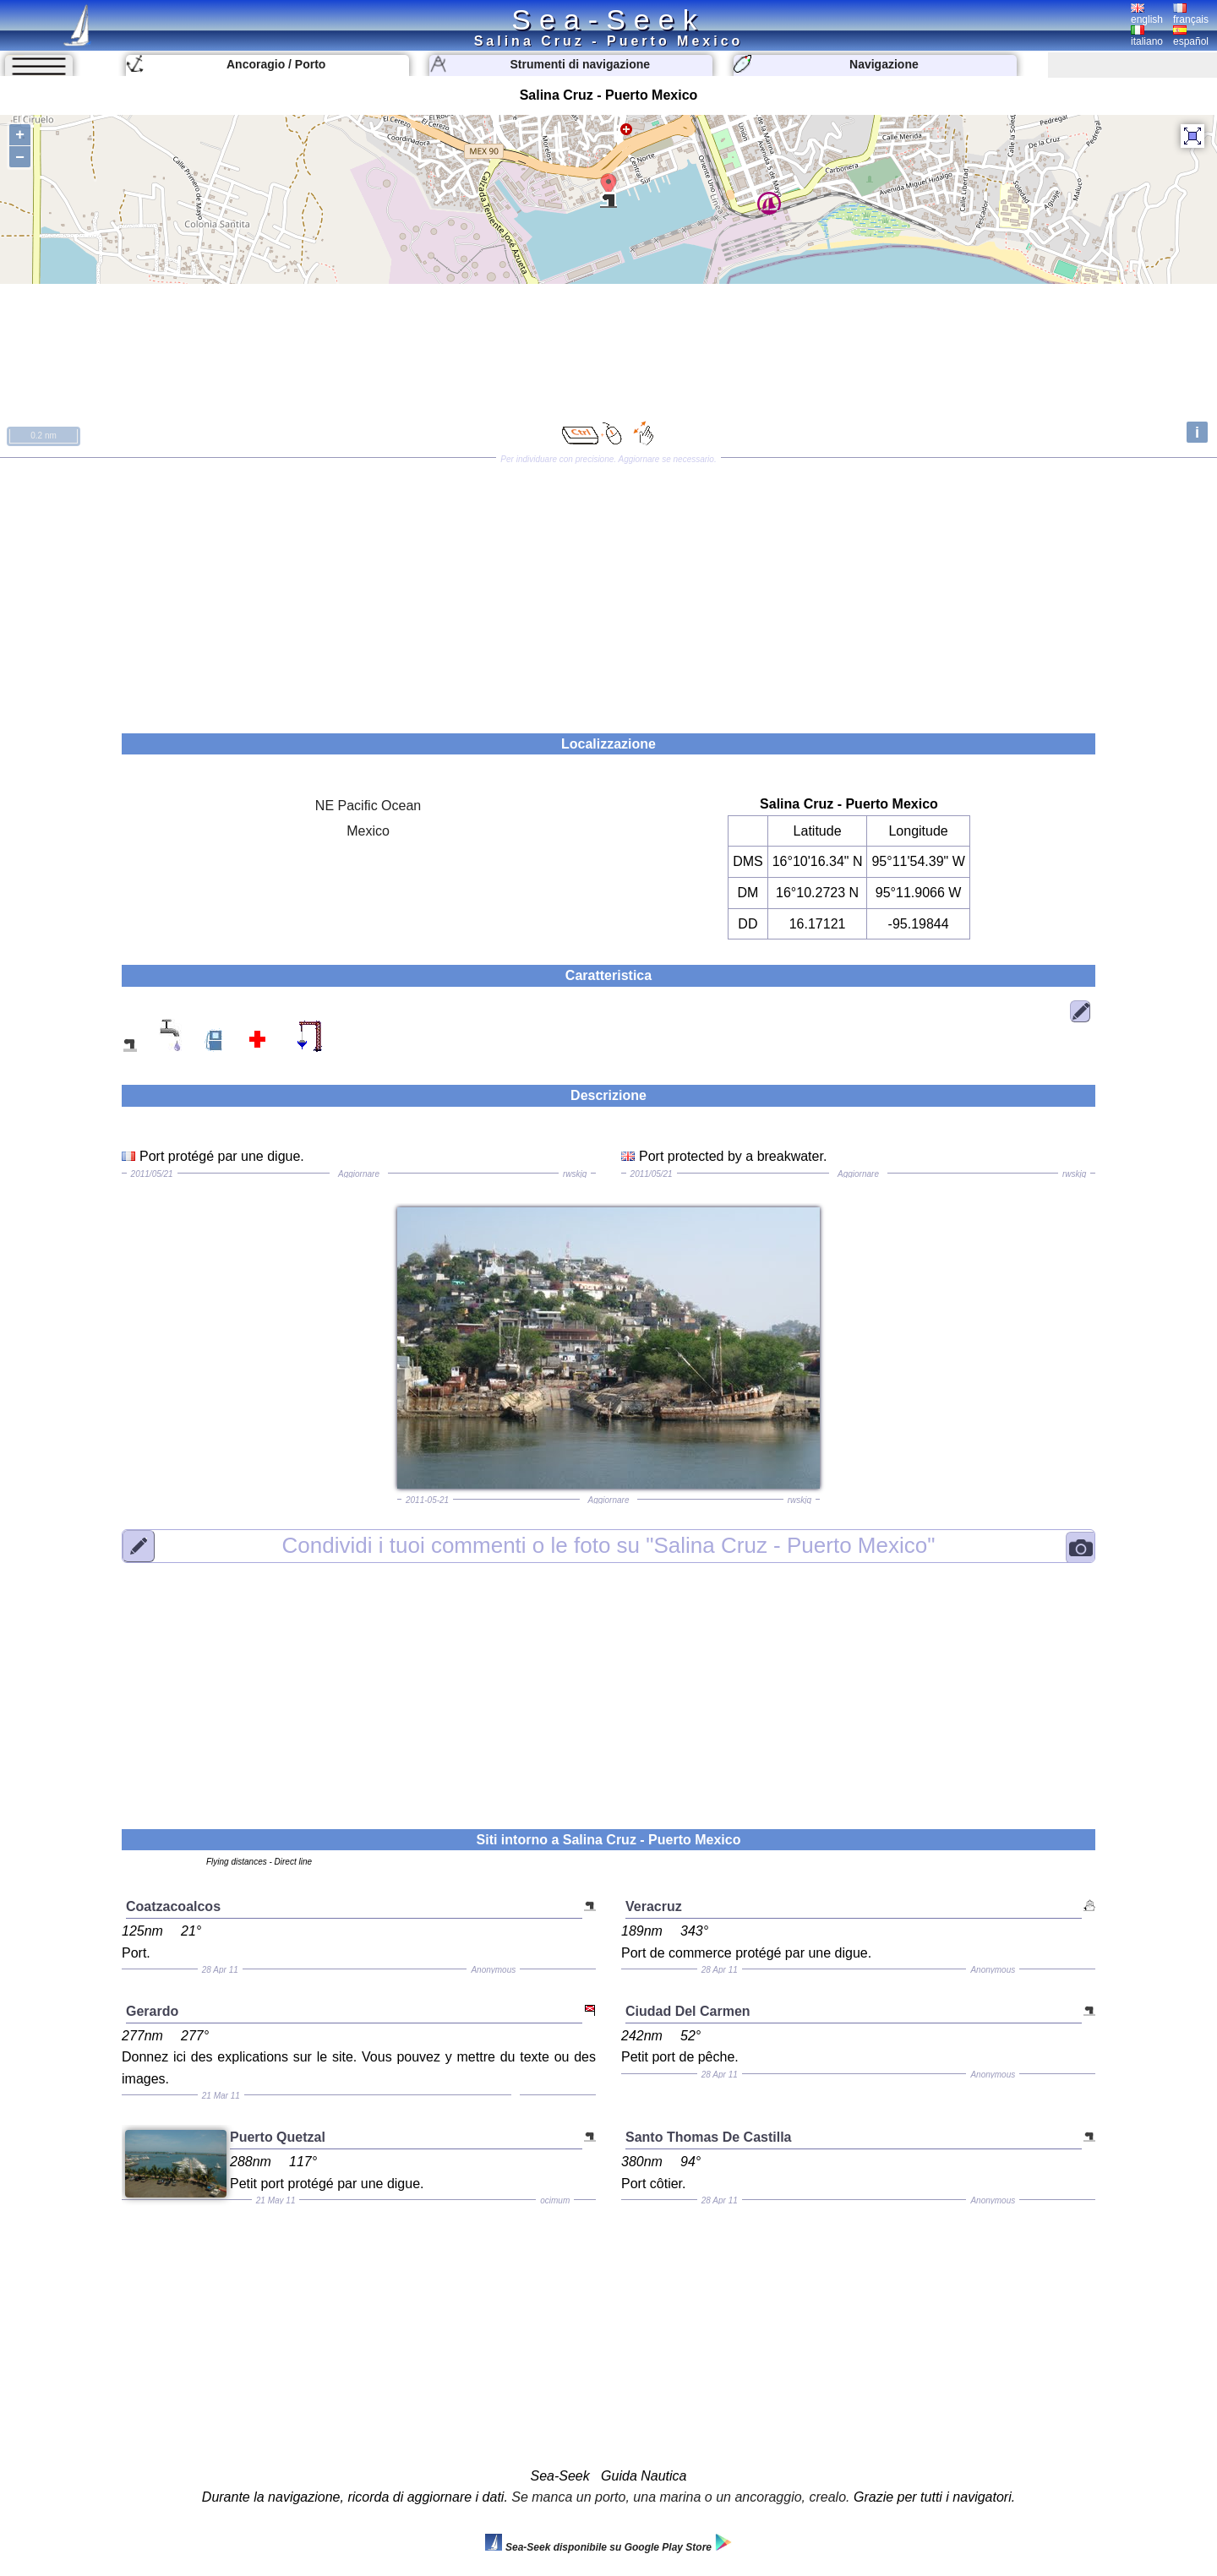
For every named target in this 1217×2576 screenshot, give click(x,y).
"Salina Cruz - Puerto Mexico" (609, 1545)
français (1191, 14)
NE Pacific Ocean (368, 805)
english (1147, 14)
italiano (1147, 36)
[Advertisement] (608, 589)
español (1191, 36)
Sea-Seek (608, 19)
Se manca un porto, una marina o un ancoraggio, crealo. (680, 2497)
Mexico (368, 831)
